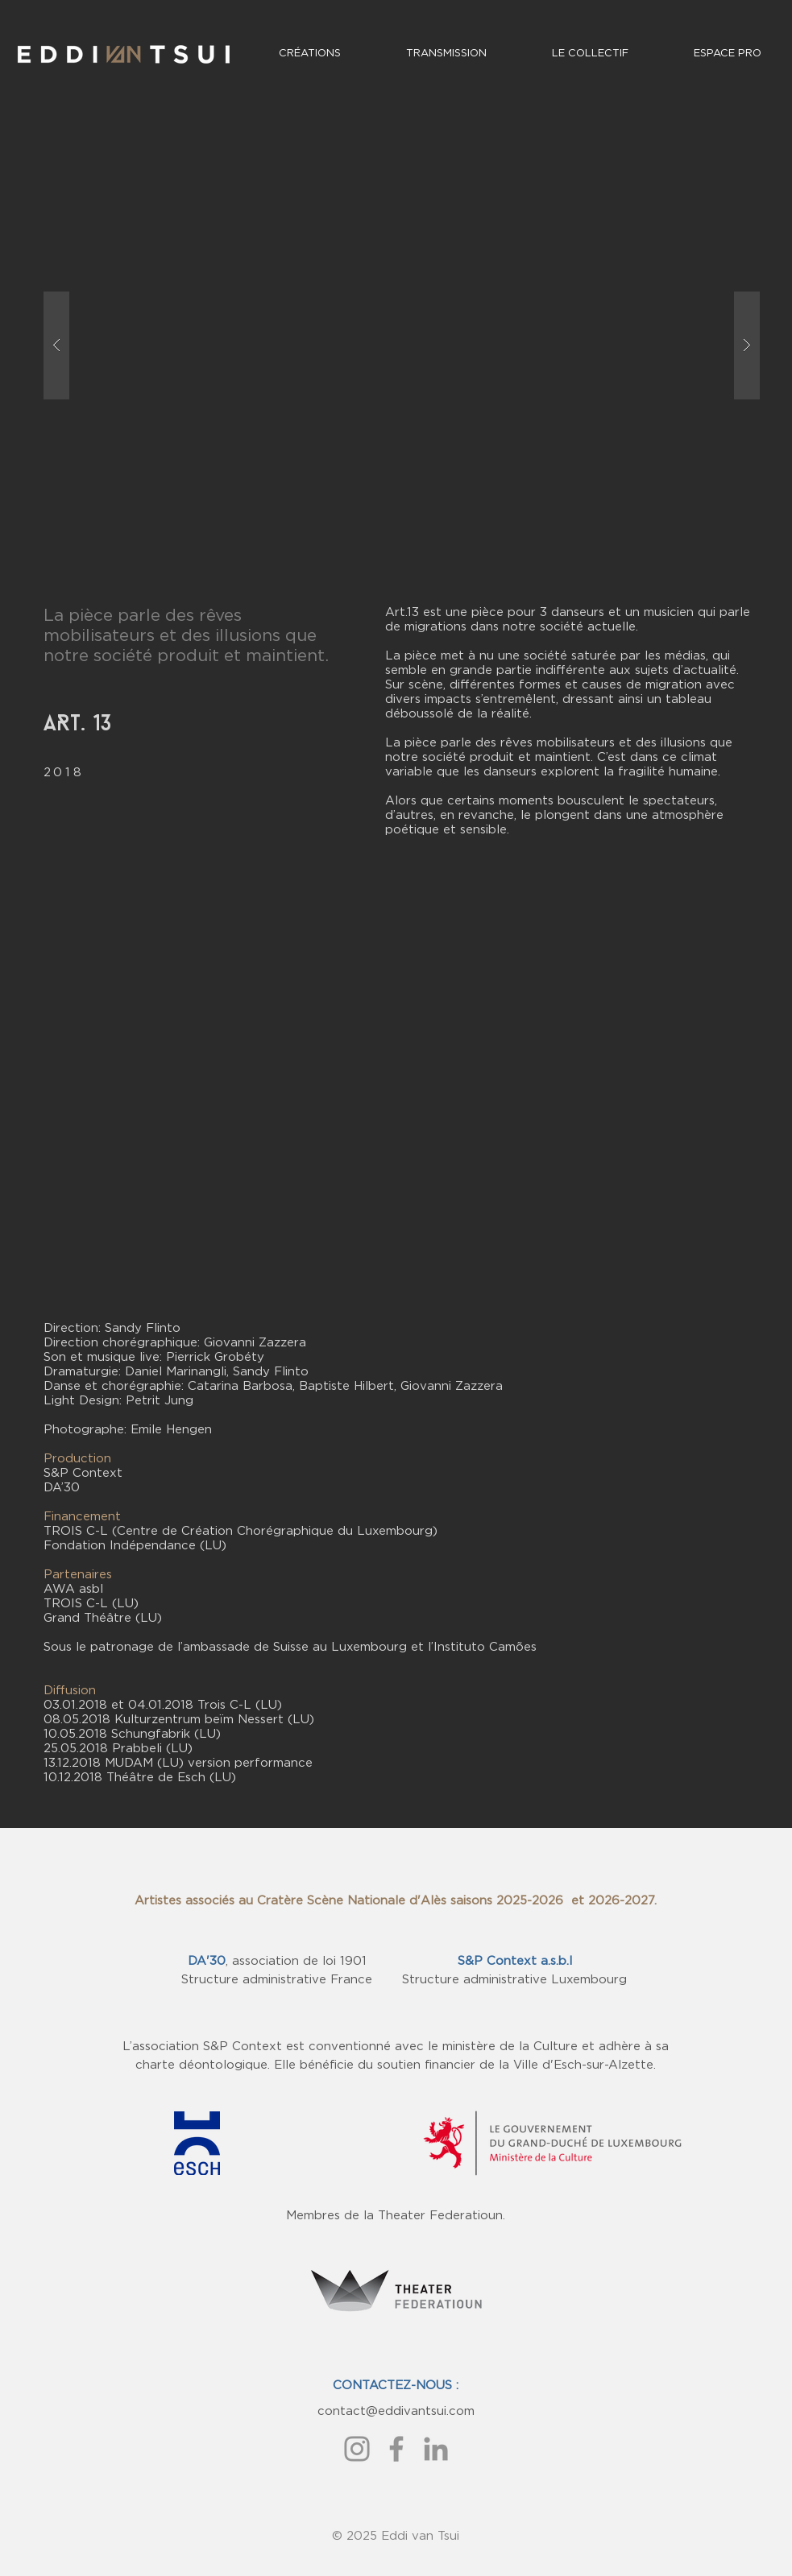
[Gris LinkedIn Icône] (436, 2449)
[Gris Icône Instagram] (357, 2449)
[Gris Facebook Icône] (396, 2449)
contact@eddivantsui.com (396, 2411)
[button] (402, 345)
